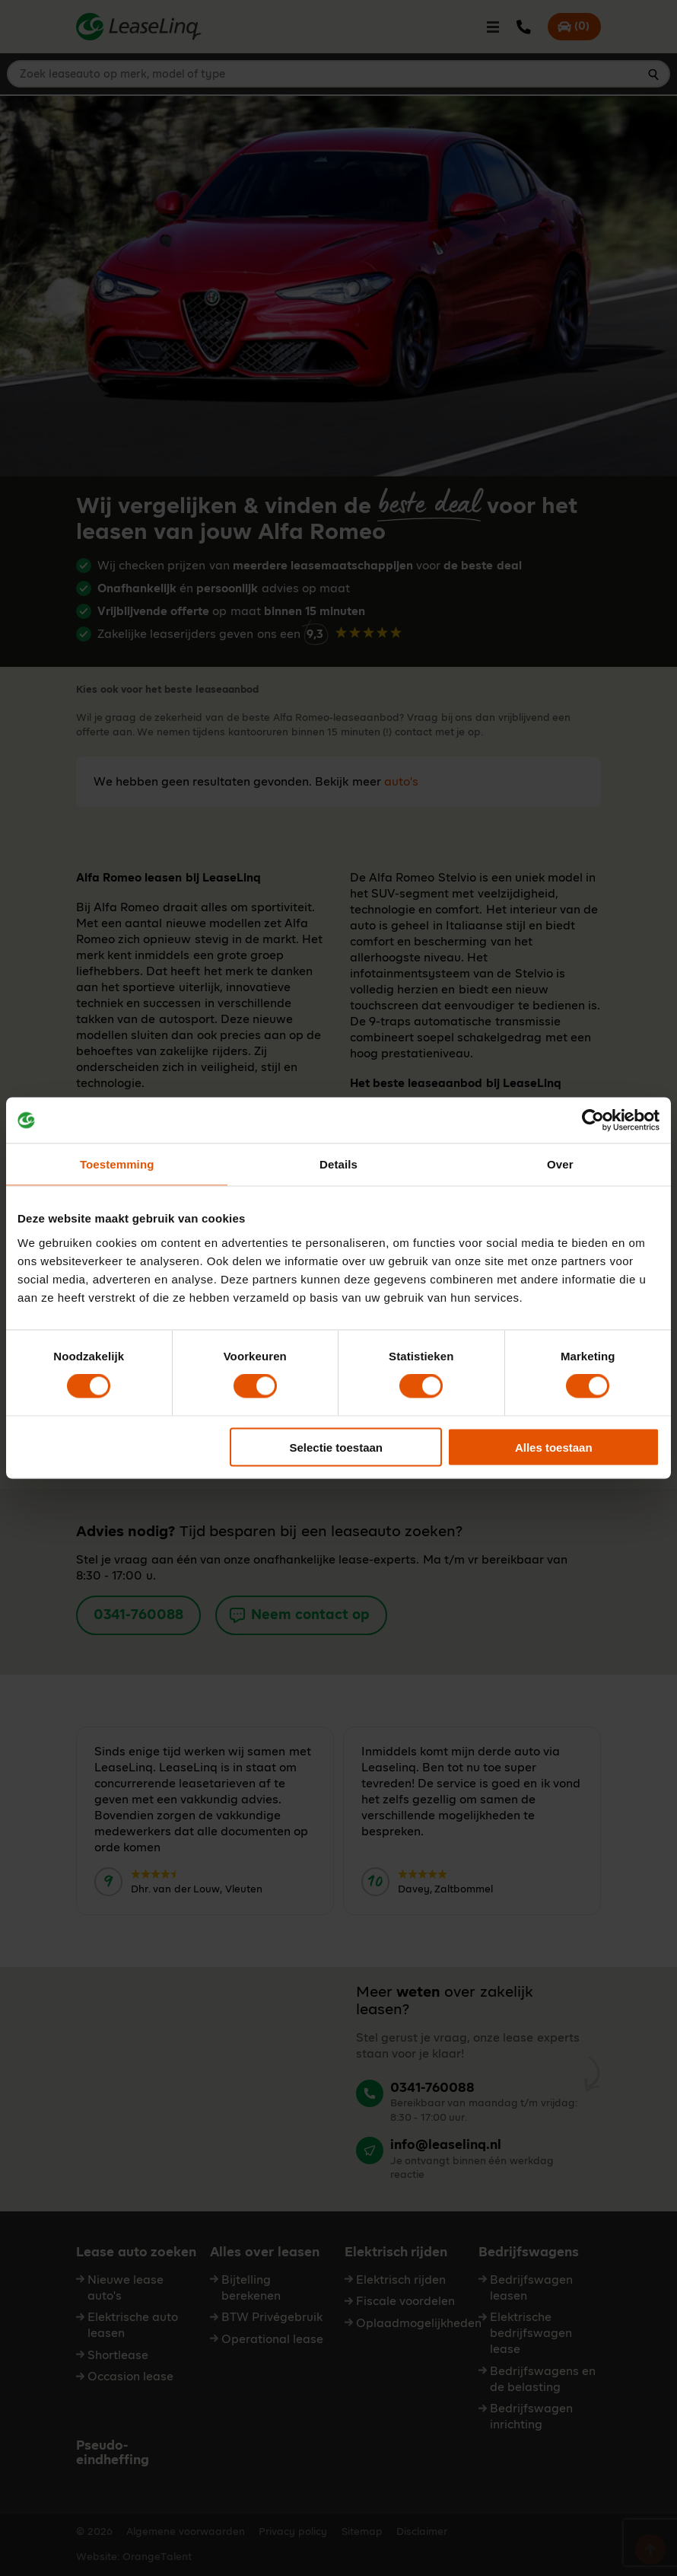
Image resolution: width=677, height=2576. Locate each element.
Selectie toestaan (336, 1446)
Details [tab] (338, 1164)
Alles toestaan (554, 1446)
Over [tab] (560, 1164)
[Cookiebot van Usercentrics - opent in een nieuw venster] (593, 1120)
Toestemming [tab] (117, 1164)
